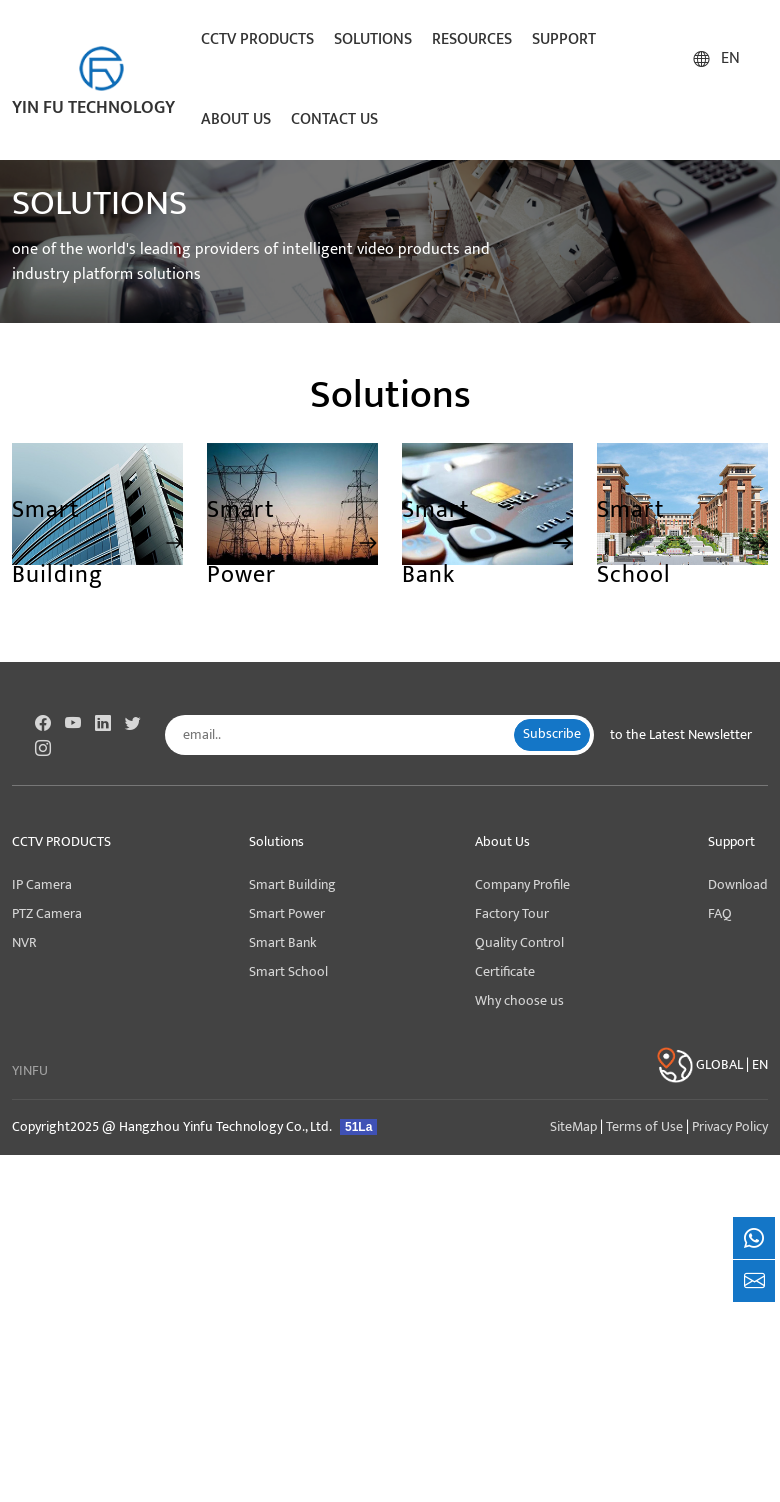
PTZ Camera (47, 914)
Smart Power (287, 914)
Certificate (505, 972)
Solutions (373, 39)
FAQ (720, 914)
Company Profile (522, 885)
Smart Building (292, 885)
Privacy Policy (730, 1127)
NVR (24, 943)
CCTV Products (257, 39)
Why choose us (519, 1001)
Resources (472, 39)
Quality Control (519, 943)
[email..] (347, 735)
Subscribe (552, 734)
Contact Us (334, 119)
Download (738, 885)
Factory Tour (512, 914)
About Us (236, 119)
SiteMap (573, 1127)
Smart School (288, 972)
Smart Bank (283, 943)
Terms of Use (644, 1127)
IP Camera (42, 885)
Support (564, 39)
